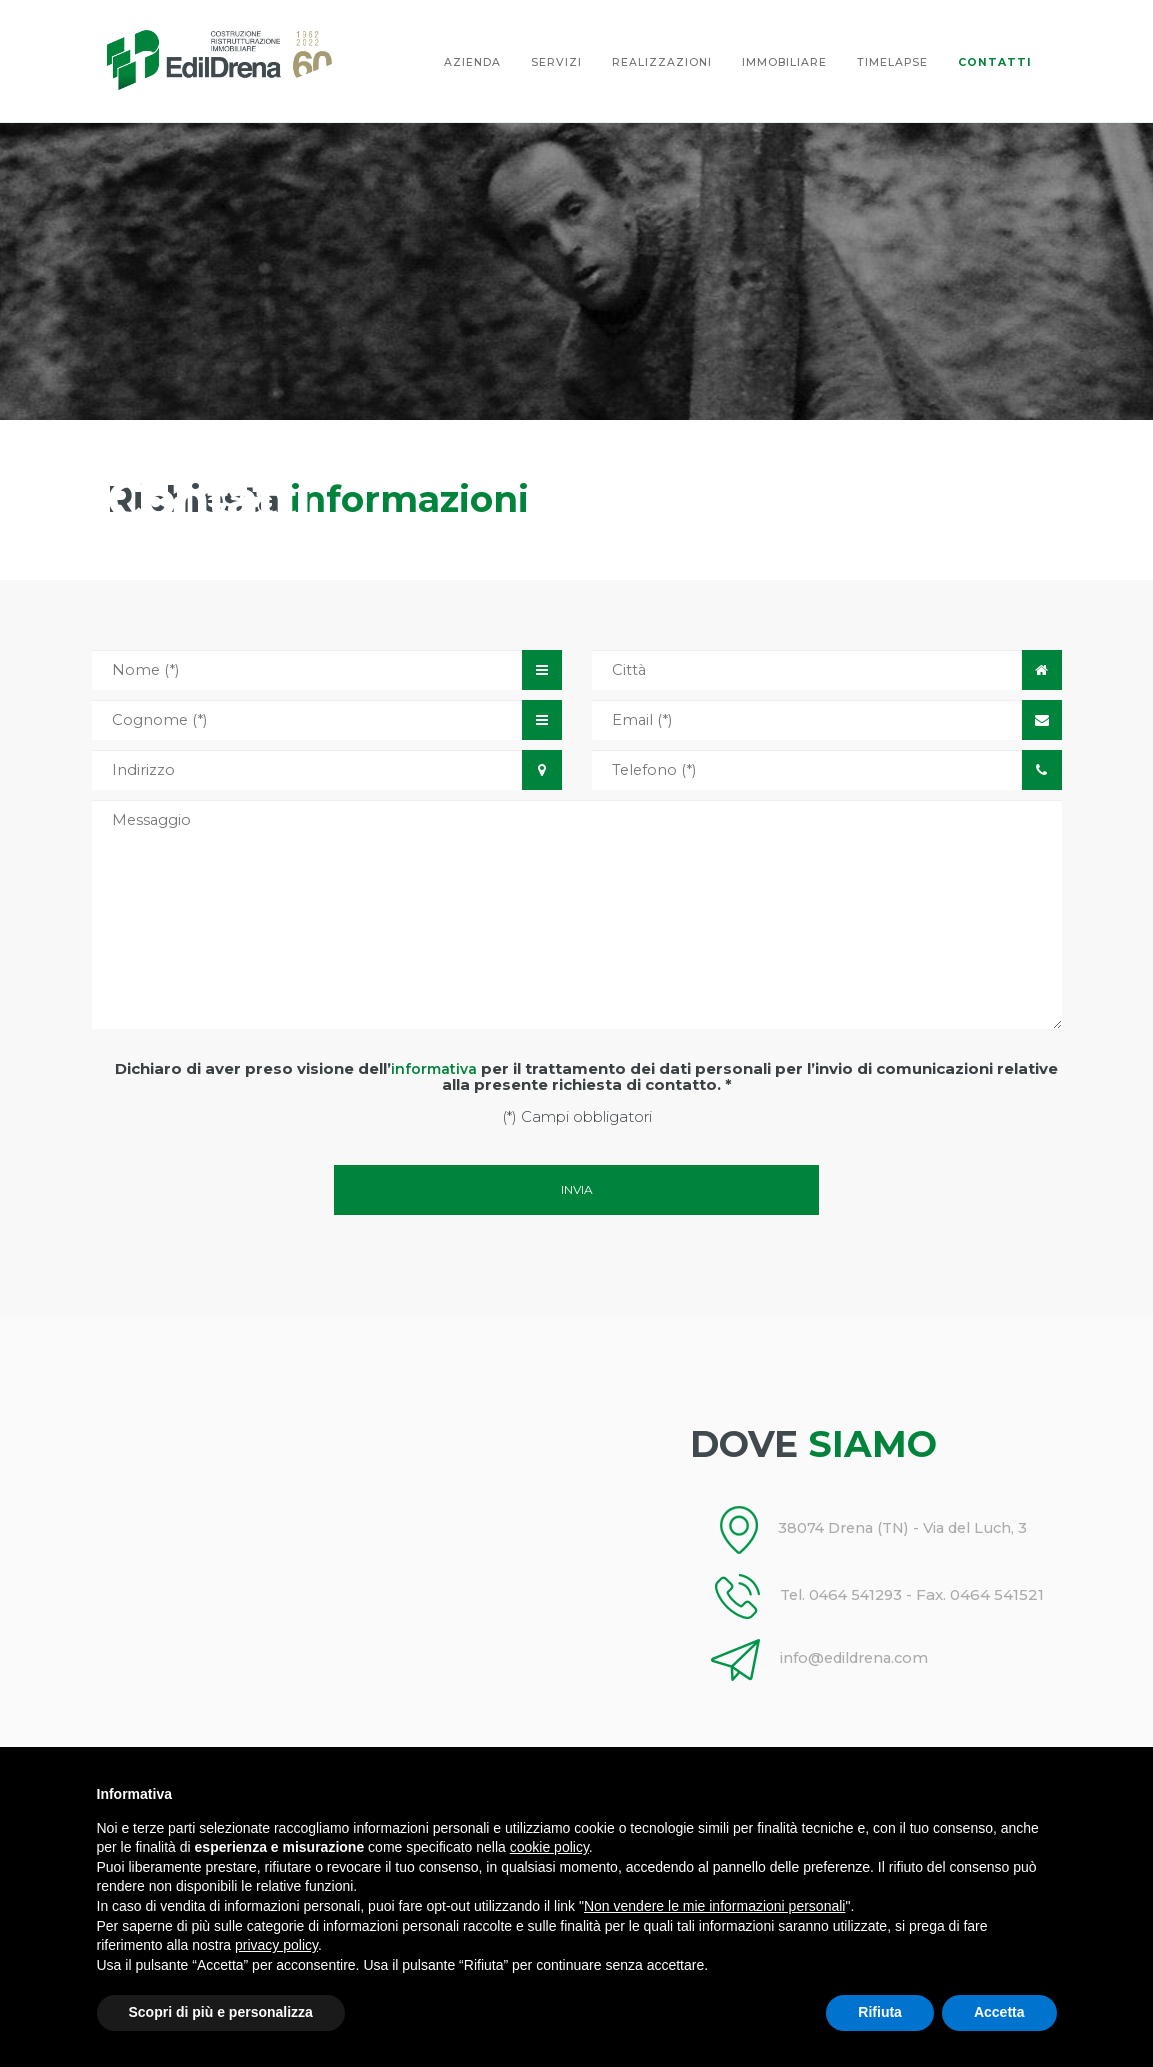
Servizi (556, 62)
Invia (577, 1189)
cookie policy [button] (549, 1847)
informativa (434, 1069)
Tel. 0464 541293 (815, 1594)
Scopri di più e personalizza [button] (221, 2012)
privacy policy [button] (276, 1945)
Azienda (472, 62)
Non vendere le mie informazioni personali (714, 1906)
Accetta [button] (999, 2012)
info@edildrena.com (829, 1658)
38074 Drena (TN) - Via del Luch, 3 (881, 1528)
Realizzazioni (662, 62)
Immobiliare (784, 62)
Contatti (995, 62)
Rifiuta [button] (880, 2012)
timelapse (892, 62)
